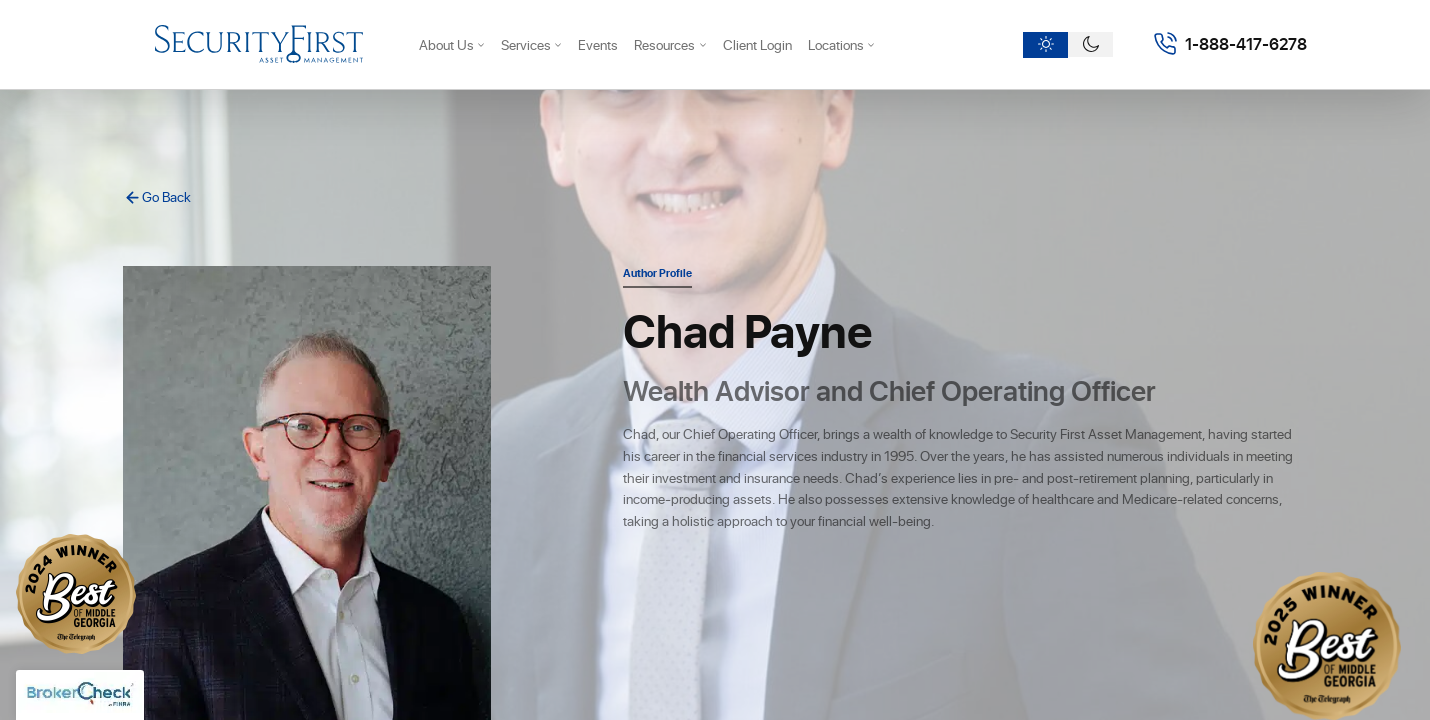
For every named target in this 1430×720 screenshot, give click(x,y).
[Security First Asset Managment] (259, 44)
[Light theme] (1045, 45)
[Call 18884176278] (1230, 44)
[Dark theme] (1090, 45)
